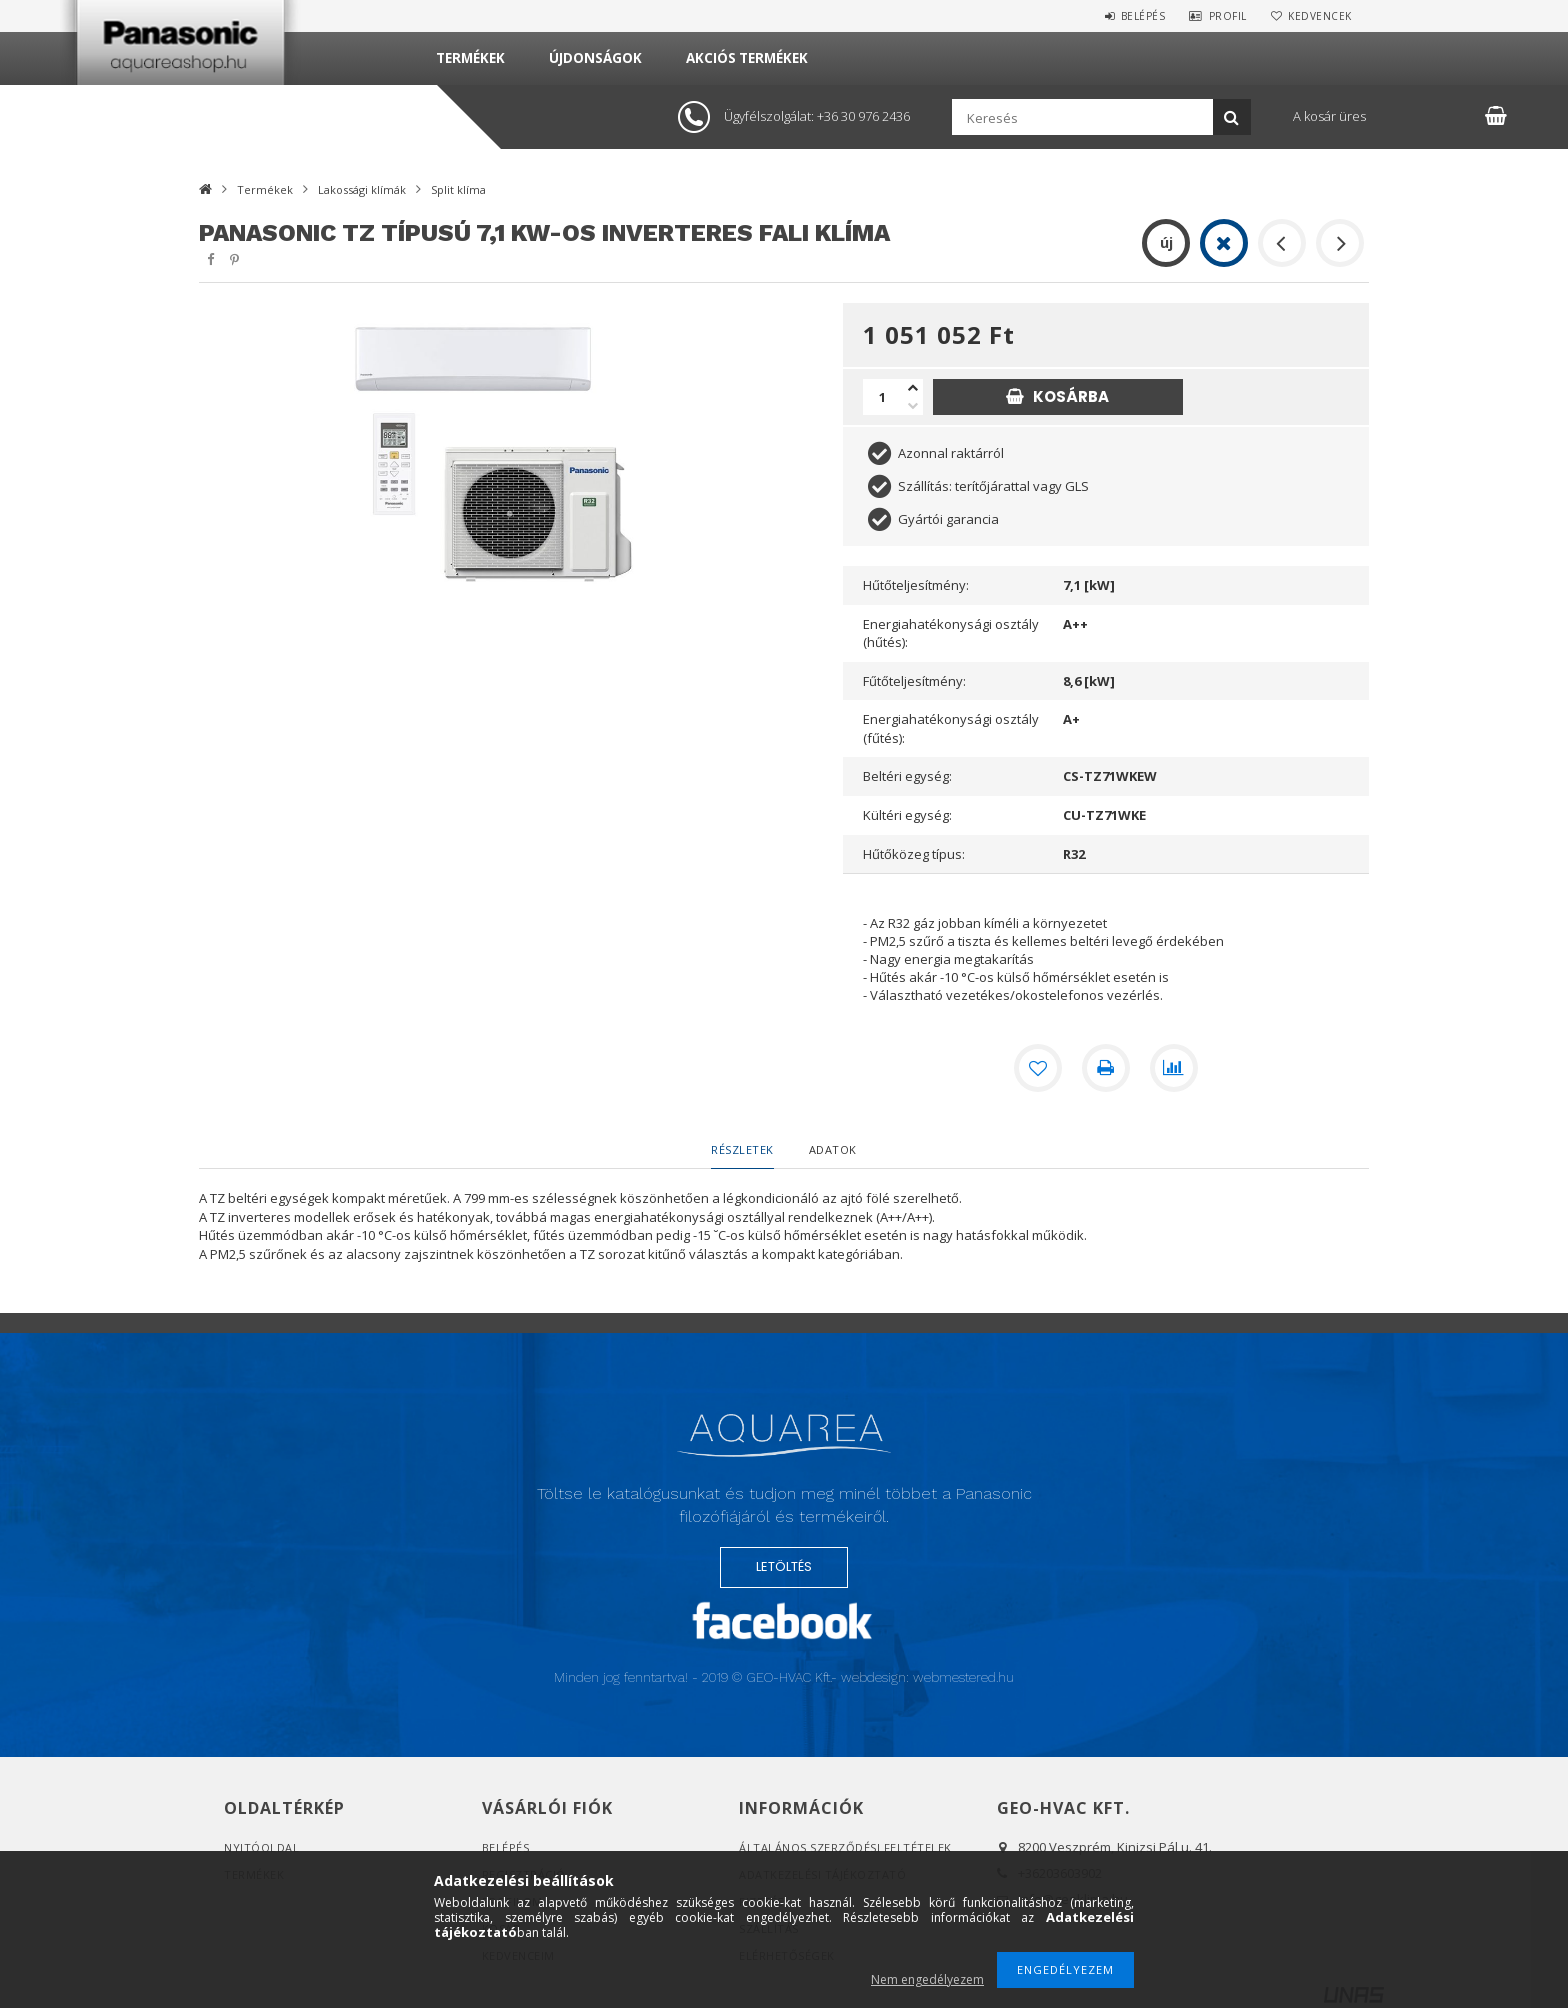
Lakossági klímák (362, 189)
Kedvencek (1320, 16)
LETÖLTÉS (784, 1566)
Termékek (470, 58)
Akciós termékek (747, 58)
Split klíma (458, 189)
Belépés (1143, 16)
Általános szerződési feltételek (845, 1847)
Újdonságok (595, 58)
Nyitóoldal (261, 1847)
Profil (1228, 16)
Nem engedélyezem (927, 1979)
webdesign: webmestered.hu (927, 1677)
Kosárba (1071, 396)
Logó (784, 1454)
